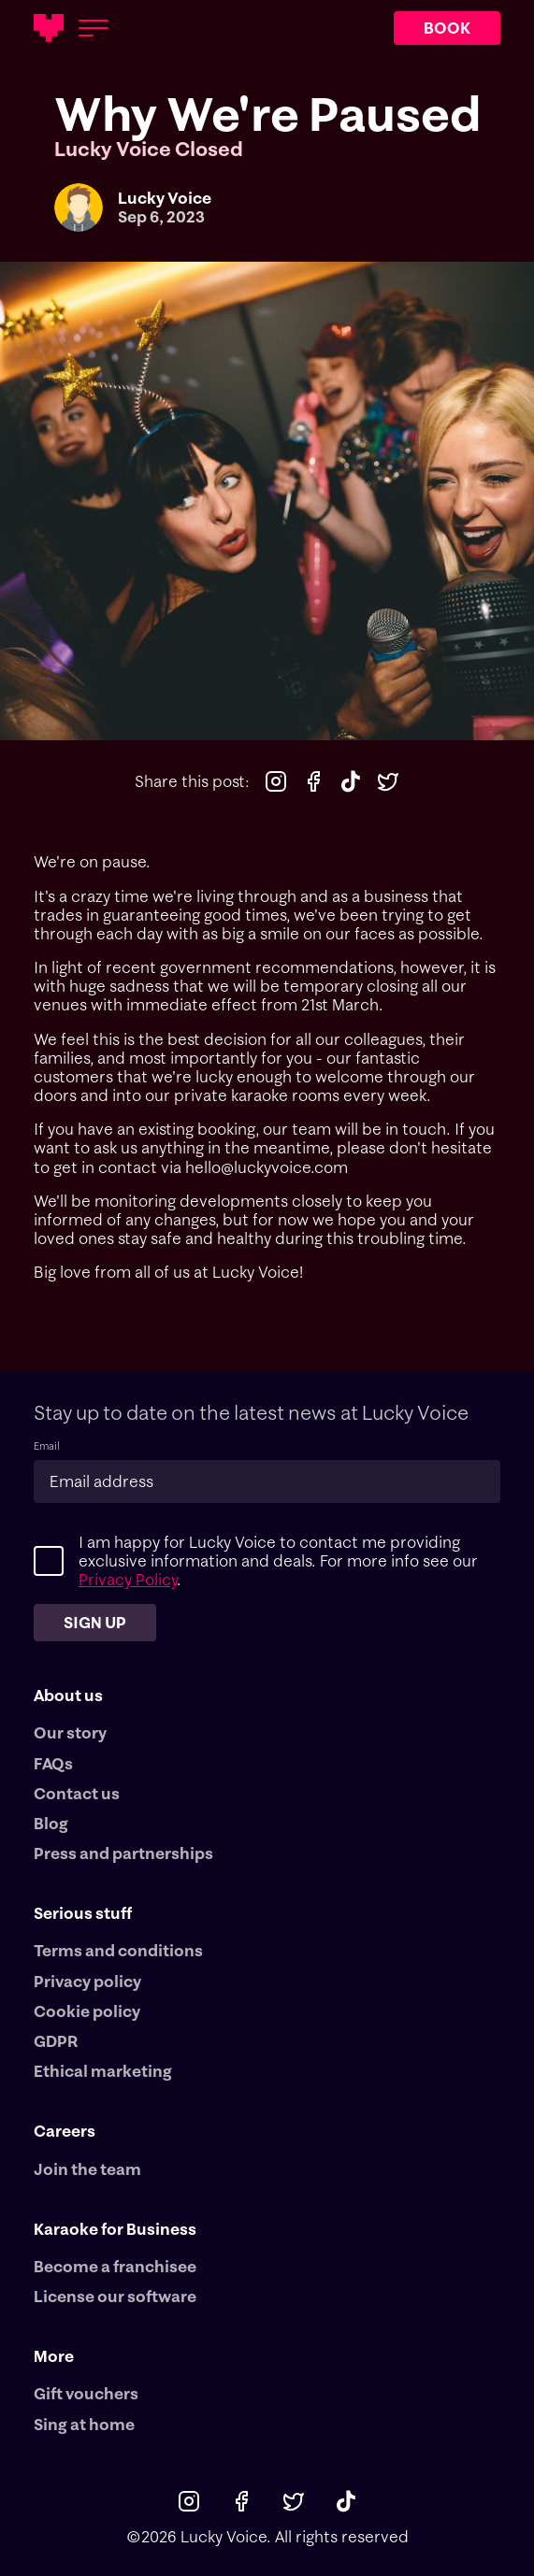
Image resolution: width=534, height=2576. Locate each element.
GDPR (56, 2041)
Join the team (87, 2169)
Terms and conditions (118, 1950)
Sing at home (84, 2424)
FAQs (53, 1763)
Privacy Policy (128, 1579)
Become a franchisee (115, 2266)
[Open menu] (93, 28)
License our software (115, 2296)
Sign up (95, 1622)
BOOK (447, 27)
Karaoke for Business (115, 2229)
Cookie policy (87, 2011)
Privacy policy (87, 1981)
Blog (51, 1823)
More (54, 2356)
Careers (64, 2130)
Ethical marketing (103, 2071)
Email (47, 1446)
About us (68, 1695)
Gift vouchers (86, 2393)
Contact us (77, 1793)
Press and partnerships (123, 1853)
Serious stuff (83, 1913)
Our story (70, 1733)
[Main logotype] (49, 28)
